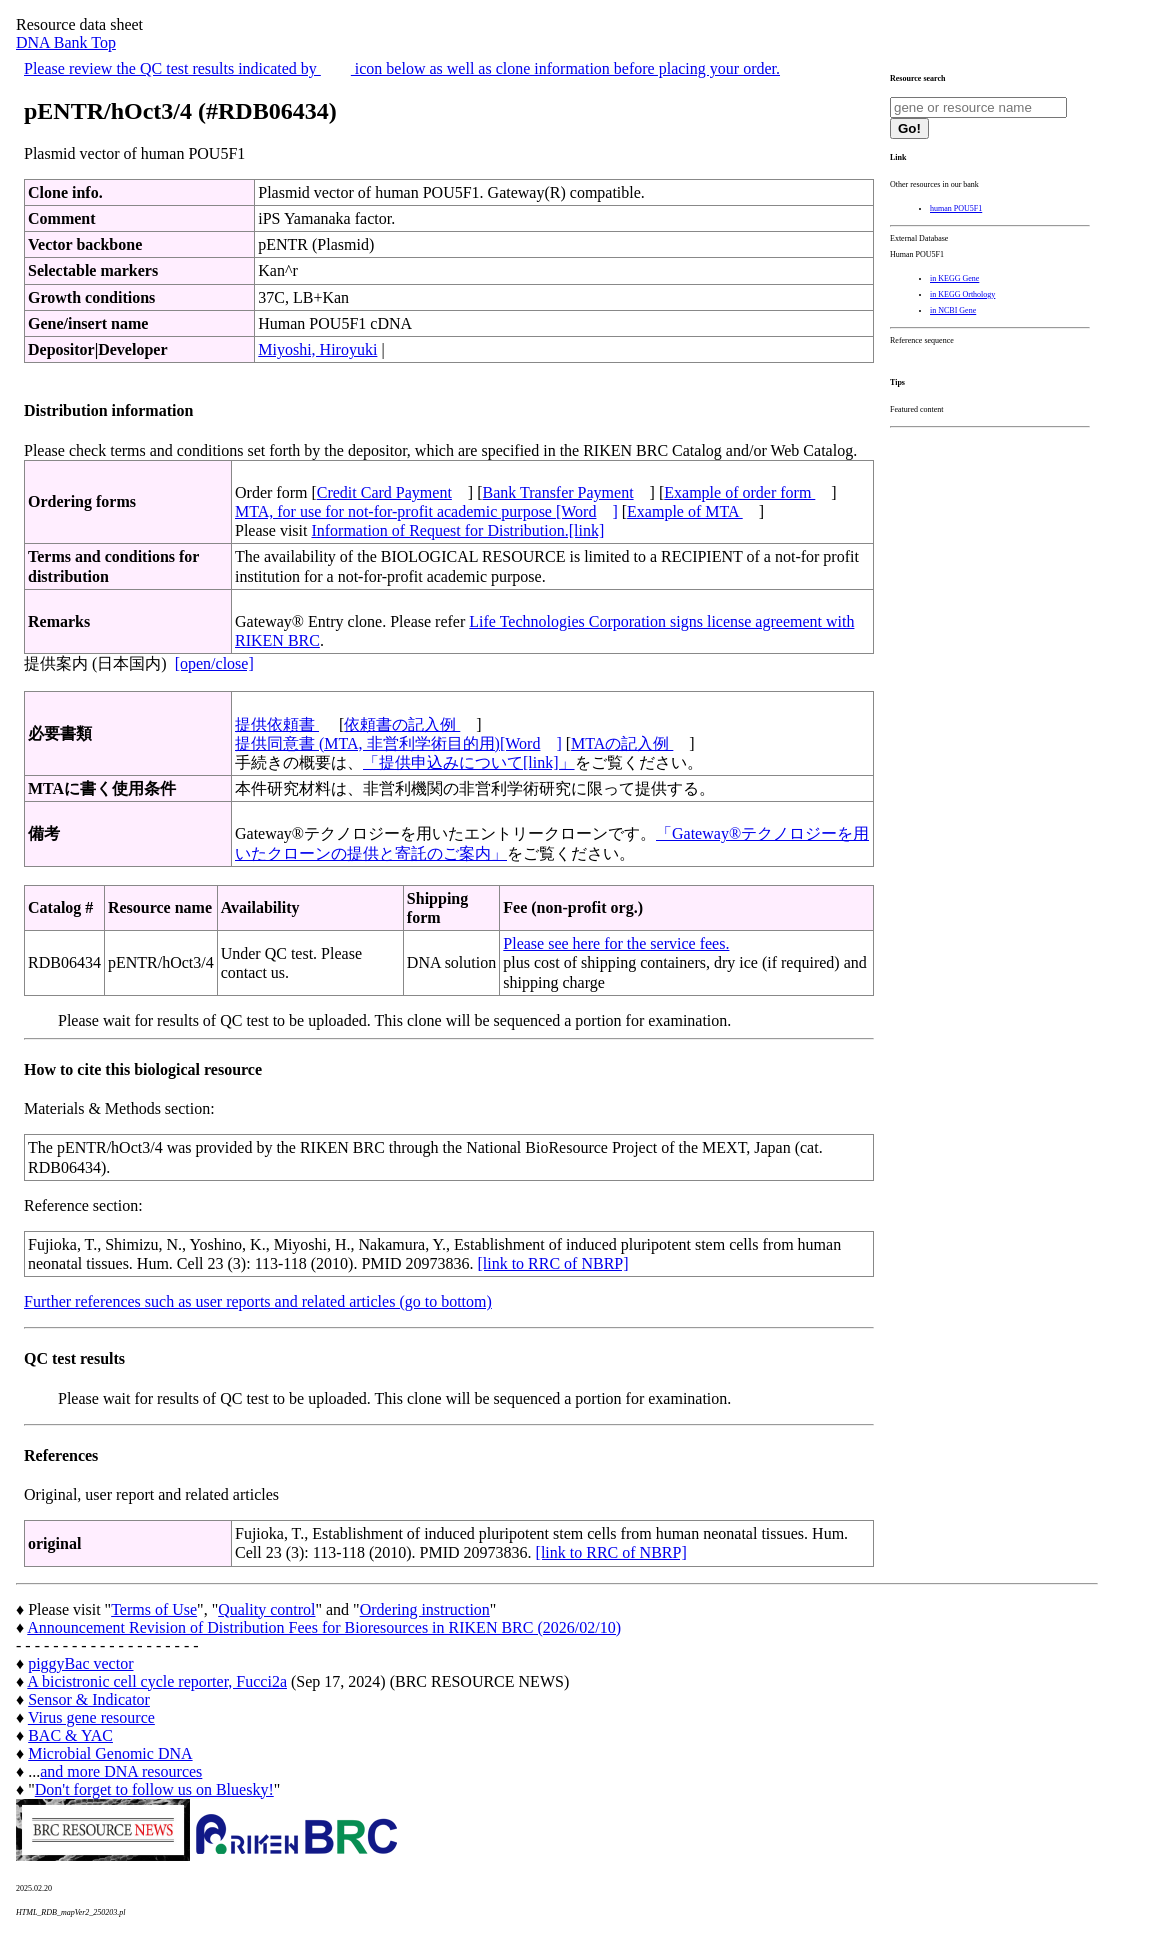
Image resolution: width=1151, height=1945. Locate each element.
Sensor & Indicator (89, 1699)
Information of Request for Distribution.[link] (457, 530)
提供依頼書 (277, 724)
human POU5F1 (956, 208)
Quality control (266, 1609)
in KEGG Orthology (962, 294)
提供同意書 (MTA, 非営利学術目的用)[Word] (398, 743)
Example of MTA (685, 511)
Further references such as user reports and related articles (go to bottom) (258, 1301)
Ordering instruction (425, 1609)
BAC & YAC (70, 1735)
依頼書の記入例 (402, 724)
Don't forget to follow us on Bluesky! (154, 1789)
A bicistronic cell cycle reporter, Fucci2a (157, 1681)
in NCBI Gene (953, 310)
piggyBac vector (80, 1663)
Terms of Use (154, 1609)
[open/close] (214, 663)
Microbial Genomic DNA (110, 1753)
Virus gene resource (91, 1717)
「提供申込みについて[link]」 (469, 762)
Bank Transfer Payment (558, 492)
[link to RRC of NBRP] (552, 1263)
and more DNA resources (121, 1771)
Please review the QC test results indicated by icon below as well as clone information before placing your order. (402, 68)
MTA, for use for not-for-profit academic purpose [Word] (426, 511)
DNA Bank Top (66, 42)
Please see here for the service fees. (616, 943)
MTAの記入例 (622, 743)
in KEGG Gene (954, 278)
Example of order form (739, 492)
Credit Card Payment (384, 492)
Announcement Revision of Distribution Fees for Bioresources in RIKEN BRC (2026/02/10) (324, 1627)
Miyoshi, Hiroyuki (317, 349)
